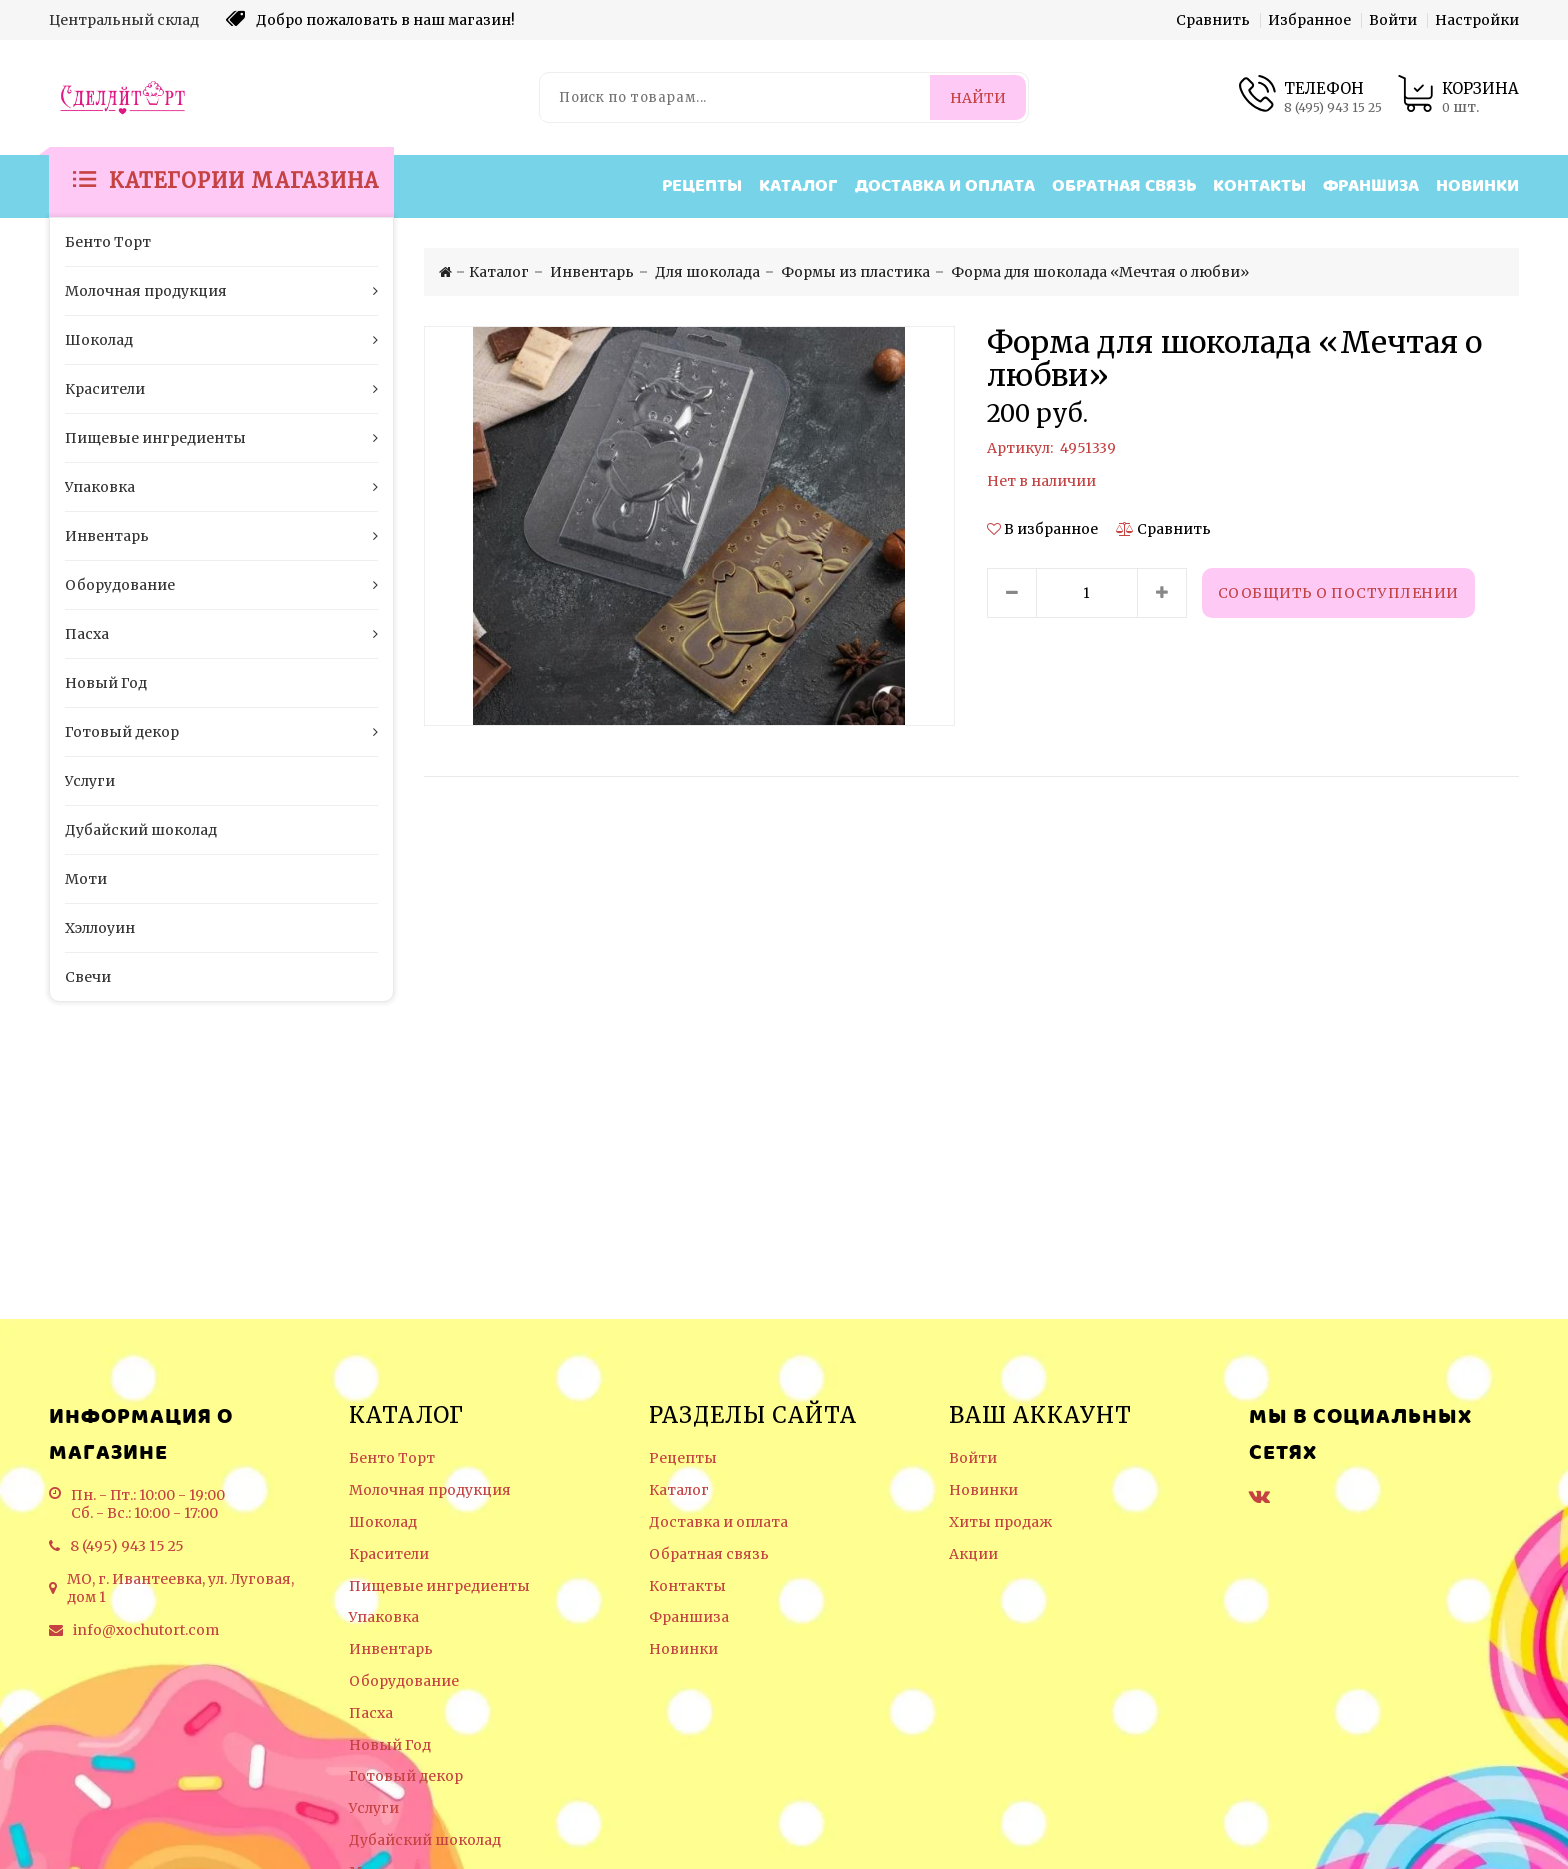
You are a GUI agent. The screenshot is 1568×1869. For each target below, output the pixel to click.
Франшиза (1371, 186)
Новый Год (390, 1745)
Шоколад (383, 1522)
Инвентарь (391, 1649)
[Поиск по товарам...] (736, 97)
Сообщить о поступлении (1338, 593)
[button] (1044, 529)
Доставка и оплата (945, 186)
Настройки (1477, 20)
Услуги (374, 1808)
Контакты (1259, 186)
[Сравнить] (1163, 529)
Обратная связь (1124, 186)
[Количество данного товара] (1087, 593)
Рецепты (702, 186)
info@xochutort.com (146, 1630)
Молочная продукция (430, 1490)
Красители (389, 1554)
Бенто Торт (392, 1458)
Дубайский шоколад (425, 1840)
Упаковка (384, 1617)
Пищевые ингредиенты (439, 1586)
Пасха (371, 1713)
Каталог (798, 186)
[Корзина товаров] (1458, 97)
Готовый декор (406, 1776)
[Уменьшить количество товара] (1012, 593)
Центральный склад (124, 20)
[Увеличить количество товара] (1162, 593)
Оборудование (404, 1681)
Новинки (1477, 186)
